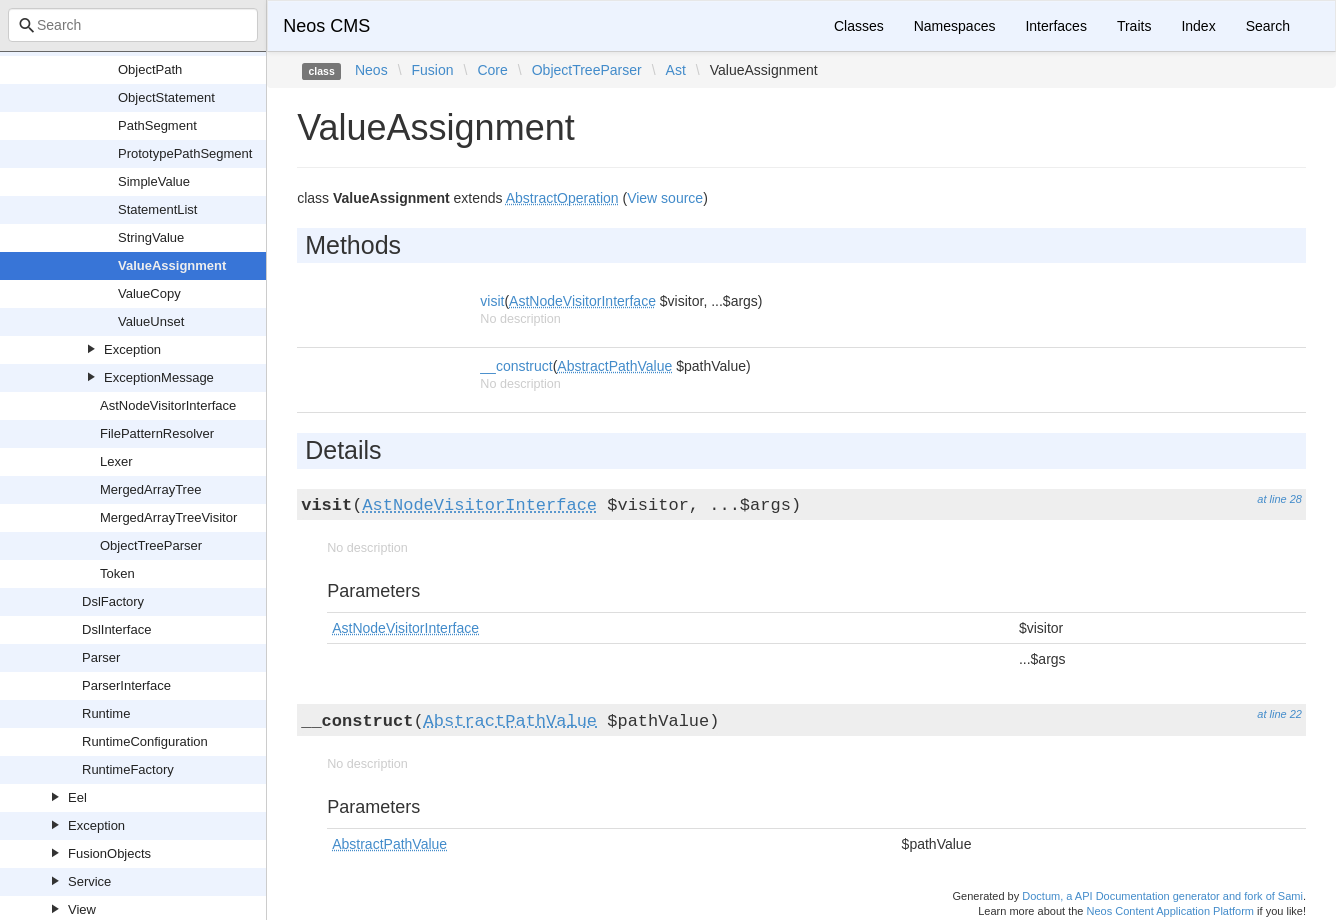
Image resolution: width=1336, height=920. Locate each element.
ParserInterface (126, 685)
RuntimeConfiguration (145, 741)
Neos (371, 70)
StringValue (151, 237)
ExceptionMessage (159, 377)
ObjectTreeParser (151, 545)
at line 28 (1279, 499)
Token (117, 573)
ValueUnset (151, 321)
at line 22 (1279, 714)
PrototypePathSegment (185, 153)
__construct (516, 366)
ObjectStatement (166, 97)
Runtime (106, 713)
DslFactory (113, 601)
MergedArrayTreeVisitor (168, 517)
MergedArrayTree (150, 489)
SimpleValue (154, 181)
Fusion (433, 70)
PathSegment (157, 125)
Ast (676, 70)
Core (492, 70)
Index (1198, 26)
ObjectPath (150, 69)
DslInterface (116, 629)
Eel (77, 797)
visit (492, 301)
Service (89, 881)
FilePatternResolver (157, 433)
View (82, 909)
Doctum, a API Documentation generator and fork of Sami (1162, 896)
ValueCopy (149, 293)
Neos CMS (326, 26)
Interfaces (1055, 26)
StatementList (158, 209)
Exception (132, 349)
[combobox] (133, 25)
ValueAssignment (172, 265)
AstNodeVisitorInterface (168, 405)
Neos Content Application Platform (1170, 911)
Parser (101, 657)
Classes (859, 26)
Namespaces (955, 26)
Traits (1134, 26)
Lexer (116, 461)
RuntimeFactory (128, 769)
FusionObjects (109, 853)
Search (1268, 26)
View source (665, 198)
